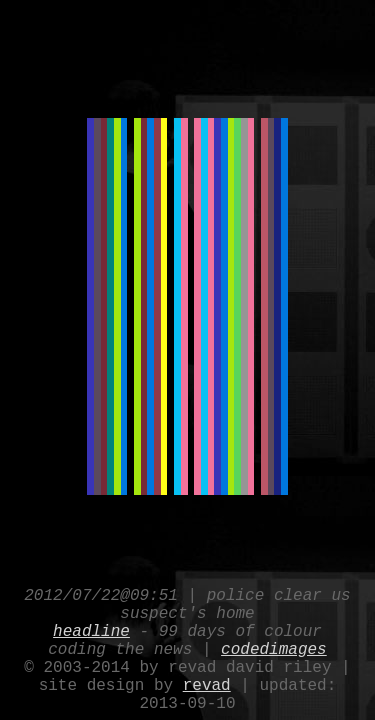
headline (91, 614)
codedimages (274, 636)
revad (207, 680)
